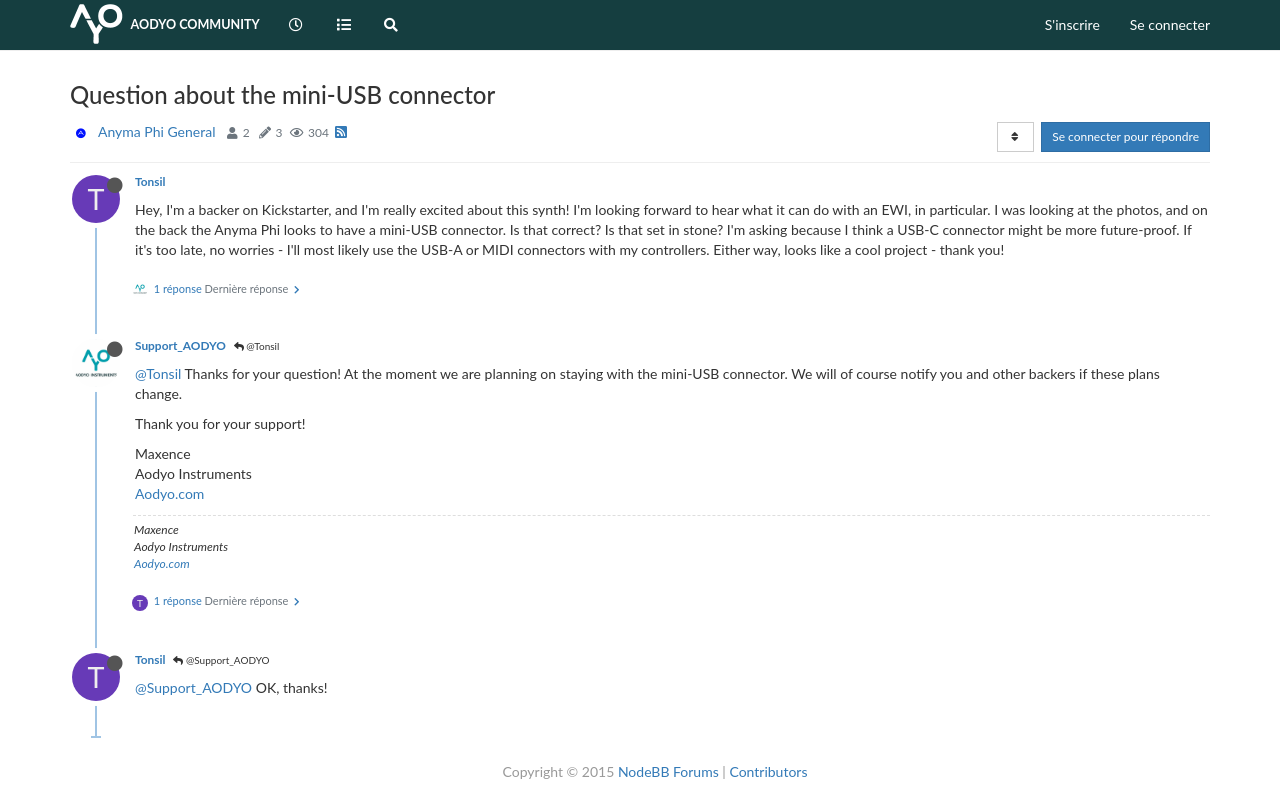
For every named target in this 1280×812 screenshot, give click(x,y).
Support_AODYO (180, 345)
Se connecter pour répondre (1125, 136)
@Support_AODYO (221, 660)
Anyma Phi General (156, 131)
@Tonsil (257, 346)
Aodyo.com (169, 493)
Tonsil (150, 181)
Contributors (768, 771)
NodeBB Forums (668, 771)
